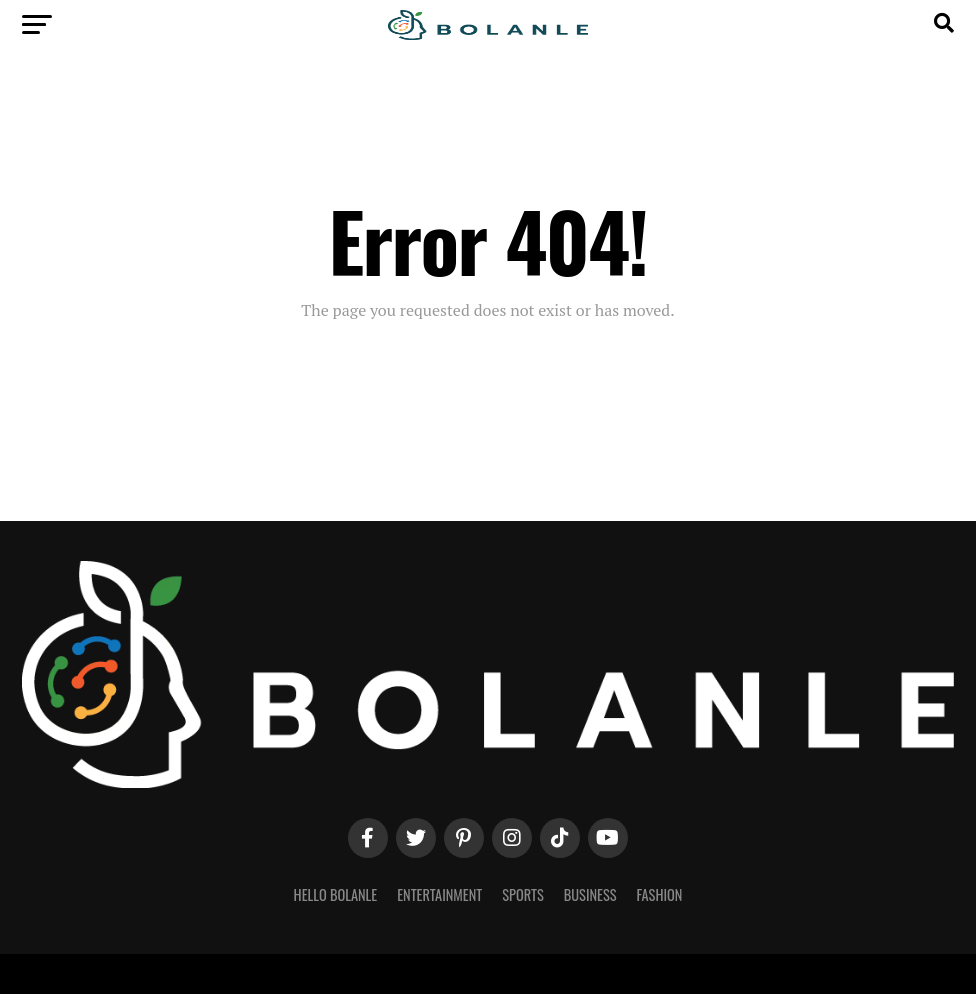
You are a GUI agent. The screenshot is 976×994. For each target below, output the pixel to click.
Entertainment (439, 894)
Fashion (659, 894)
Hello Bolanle (336, 894)
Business (590, 894)
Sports (523, 894)
